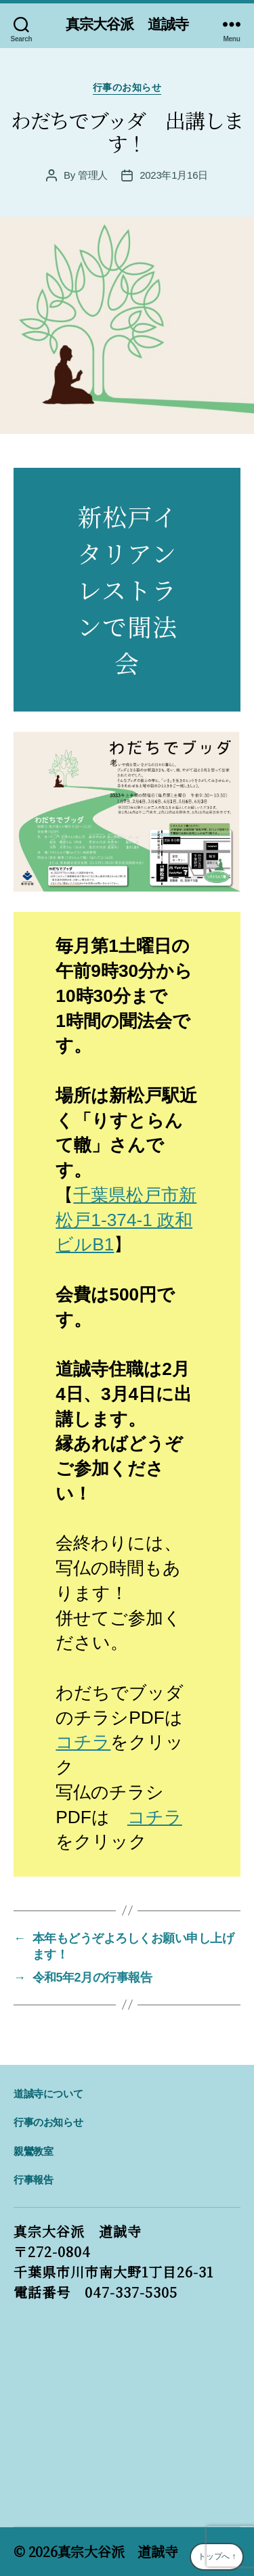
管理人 (93, 175)
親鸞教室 (33, 2151)
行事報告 (33, 2179)
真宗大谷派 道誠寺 (127, 24)
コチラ (83, 1742)
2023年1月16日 (174, 175)
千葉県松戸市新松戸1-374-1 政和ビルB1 (126, 1220)
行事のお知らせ (127, 87)
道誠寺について (48, 2093)
